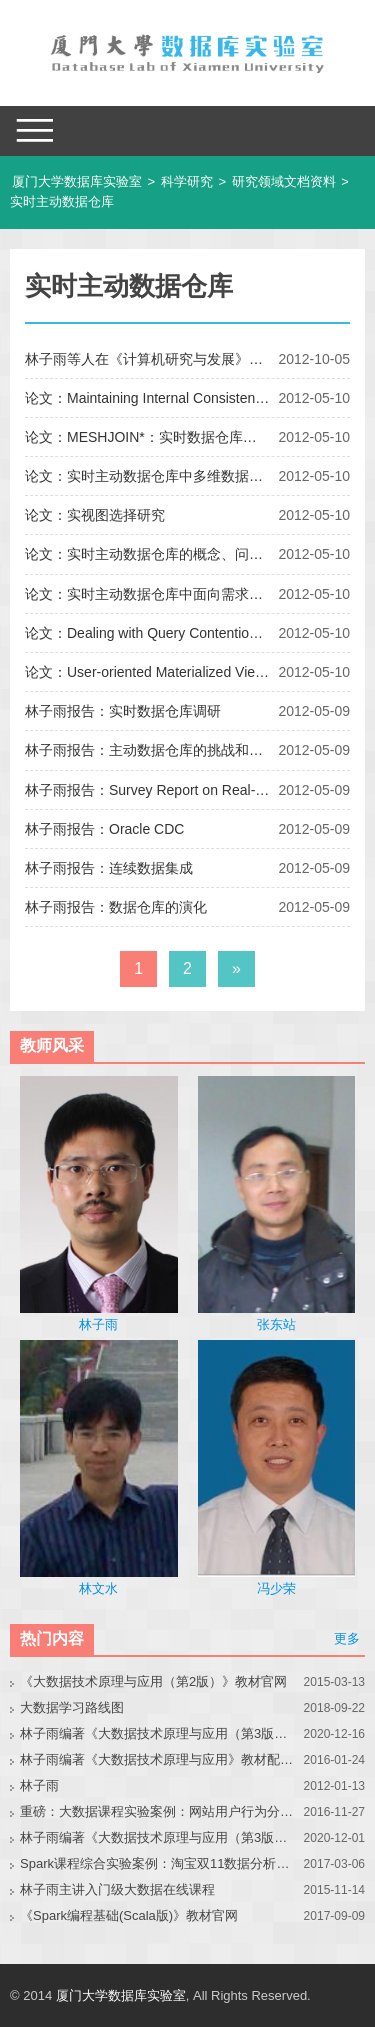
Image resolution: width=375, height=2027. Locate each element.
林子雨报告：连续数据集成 (109, 868)
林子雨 (39, 1785)
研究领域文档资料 (284, 181)
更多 (347, 1638)
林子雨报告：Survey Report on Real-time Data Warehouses (147, 790)
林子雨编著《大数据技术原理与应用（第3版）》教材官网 (157, 1733)
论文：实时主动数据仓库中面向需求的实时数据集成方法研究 (147, 594)
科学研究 (187, 181)
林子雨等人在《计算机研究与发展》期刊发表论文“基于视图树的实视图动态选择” (147, 359)
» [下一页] (236, 968)
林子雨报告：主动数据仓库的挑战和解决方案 (147, 750)
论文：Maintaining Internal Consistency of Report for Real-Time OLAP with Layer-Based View (147, 398)
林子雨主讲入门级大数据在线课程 (117, 1889)
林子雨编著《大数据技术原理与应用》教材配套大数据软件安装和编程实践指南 (157, 1759)
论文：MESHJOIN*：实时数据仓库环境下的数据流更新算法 (147, 437)
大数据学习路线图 (72, 1707)
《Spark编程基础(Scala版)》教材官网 (129, 1915)
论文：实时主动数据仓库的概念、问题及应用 (147, 554)
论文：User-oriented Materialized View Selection (147, 672)
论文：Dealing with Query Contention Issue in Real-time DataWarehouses (147, 633)
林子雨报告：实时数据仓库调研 (123, 711)
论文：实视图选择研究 (95, 515)
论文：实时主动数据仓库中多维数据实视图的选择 (147, 476)
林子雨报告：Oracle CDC (104, 829)
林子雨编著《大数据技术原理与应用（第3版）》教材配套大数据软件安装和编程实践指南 (157, 1837)
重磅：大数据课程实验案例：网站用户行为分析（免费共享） (157, 1811)
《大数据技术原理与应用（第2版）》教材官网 (153, 1681)
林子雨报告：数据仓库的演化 (116, 907)
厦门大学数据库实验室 (77, 181)
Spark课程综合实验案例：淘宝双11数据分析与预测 (157, 1863)
